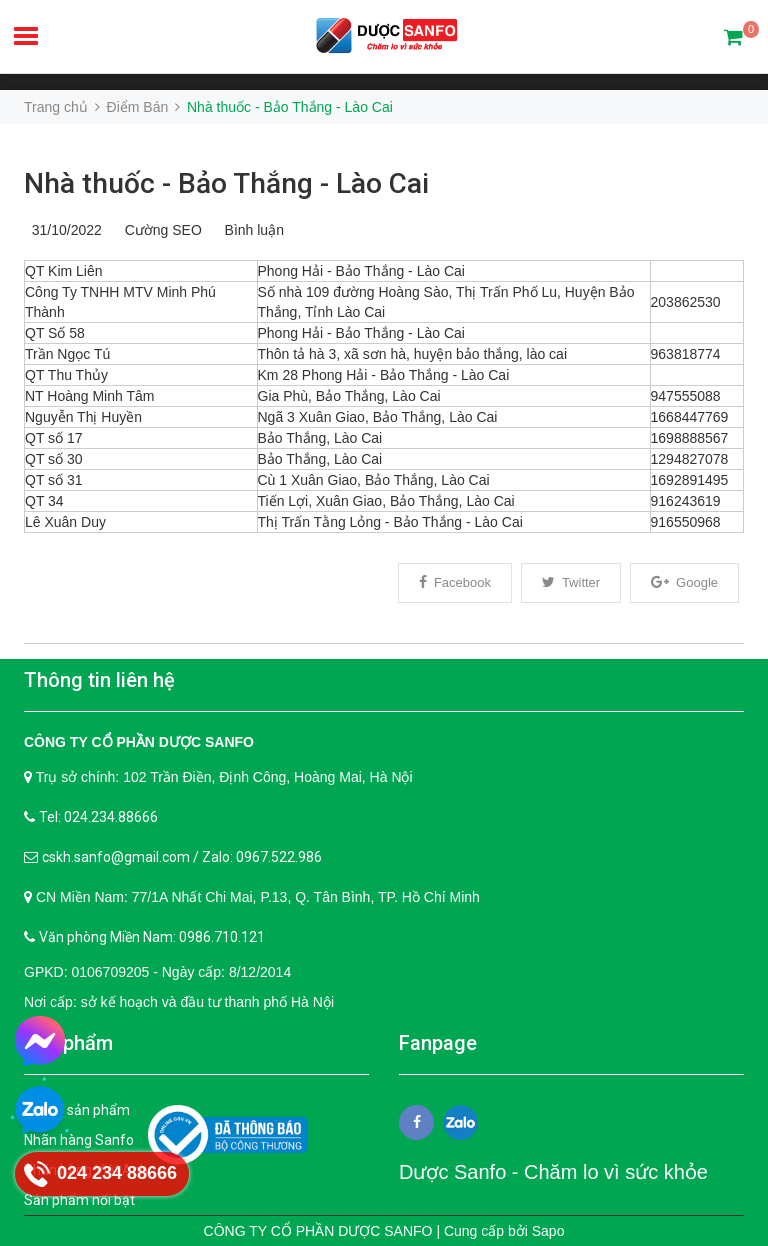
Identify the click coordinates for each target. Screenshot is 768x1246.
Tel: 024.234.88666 (98, 817)
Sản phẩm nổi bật (79, 1200)
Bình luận (250, 230)
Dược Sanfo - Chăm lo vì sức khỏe (553, 1172)
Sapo (548, 1231)
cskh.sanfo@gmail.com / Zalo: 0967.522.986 (182, 857)
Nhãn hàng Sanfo (79, 1140)
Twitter (571, 582)
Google (684, 582)
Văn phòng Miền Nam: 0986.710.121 (152, 937)
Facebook (455, 582)
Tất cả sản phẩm (77, 1110)
